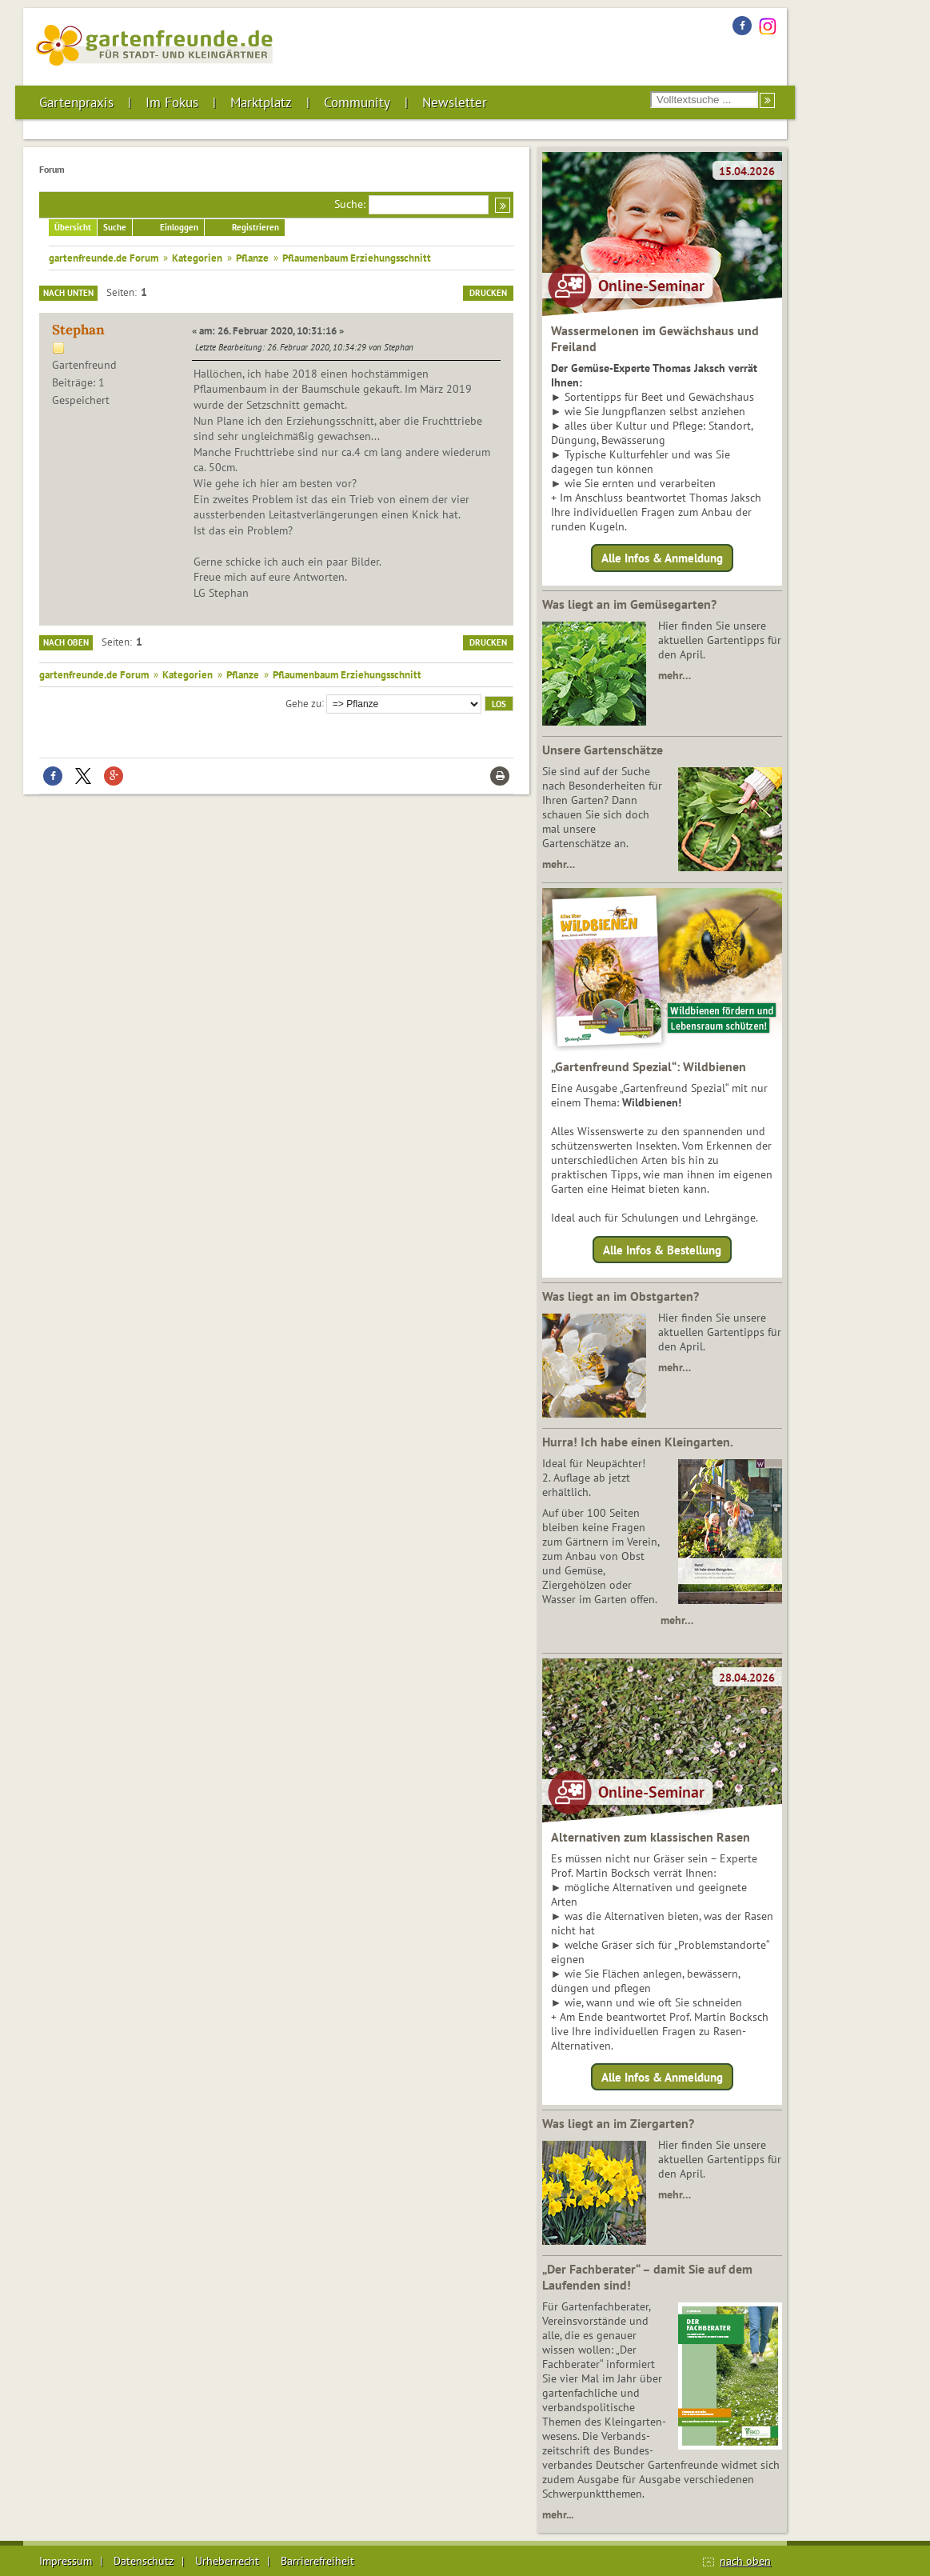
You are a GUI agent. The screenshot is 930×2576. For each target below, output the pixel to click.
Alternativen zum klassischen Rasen (650, 1837)
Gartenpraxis (76, 102)
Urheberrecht (227, 2561)
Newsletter (454, 102)
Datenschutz (144, 2561)
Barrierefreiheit (317, 2561)
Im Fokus (172, 102)
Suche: (349, 204)
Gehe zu (303, 702)
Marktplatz (261, 102)
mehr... (557, 2514)
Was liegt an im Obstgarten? (620, 1296)
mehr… (674, 675)
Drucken (488, 292)
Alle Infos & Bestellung (662, 1249)
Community (357, 102)
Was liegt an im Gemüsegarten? (629, 604)
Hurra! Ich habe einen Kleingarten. (637, 1442)
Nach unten (68, 292)
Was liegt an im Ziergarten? (618, 2123)
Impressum (65, 2561)
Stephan (78, 329)
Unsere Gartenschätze (602, 750)
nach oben (745, 2561)
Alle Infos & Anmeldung (662, 558)
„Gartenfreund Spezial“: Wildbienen (648, 1066)
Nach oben (66, 642)
